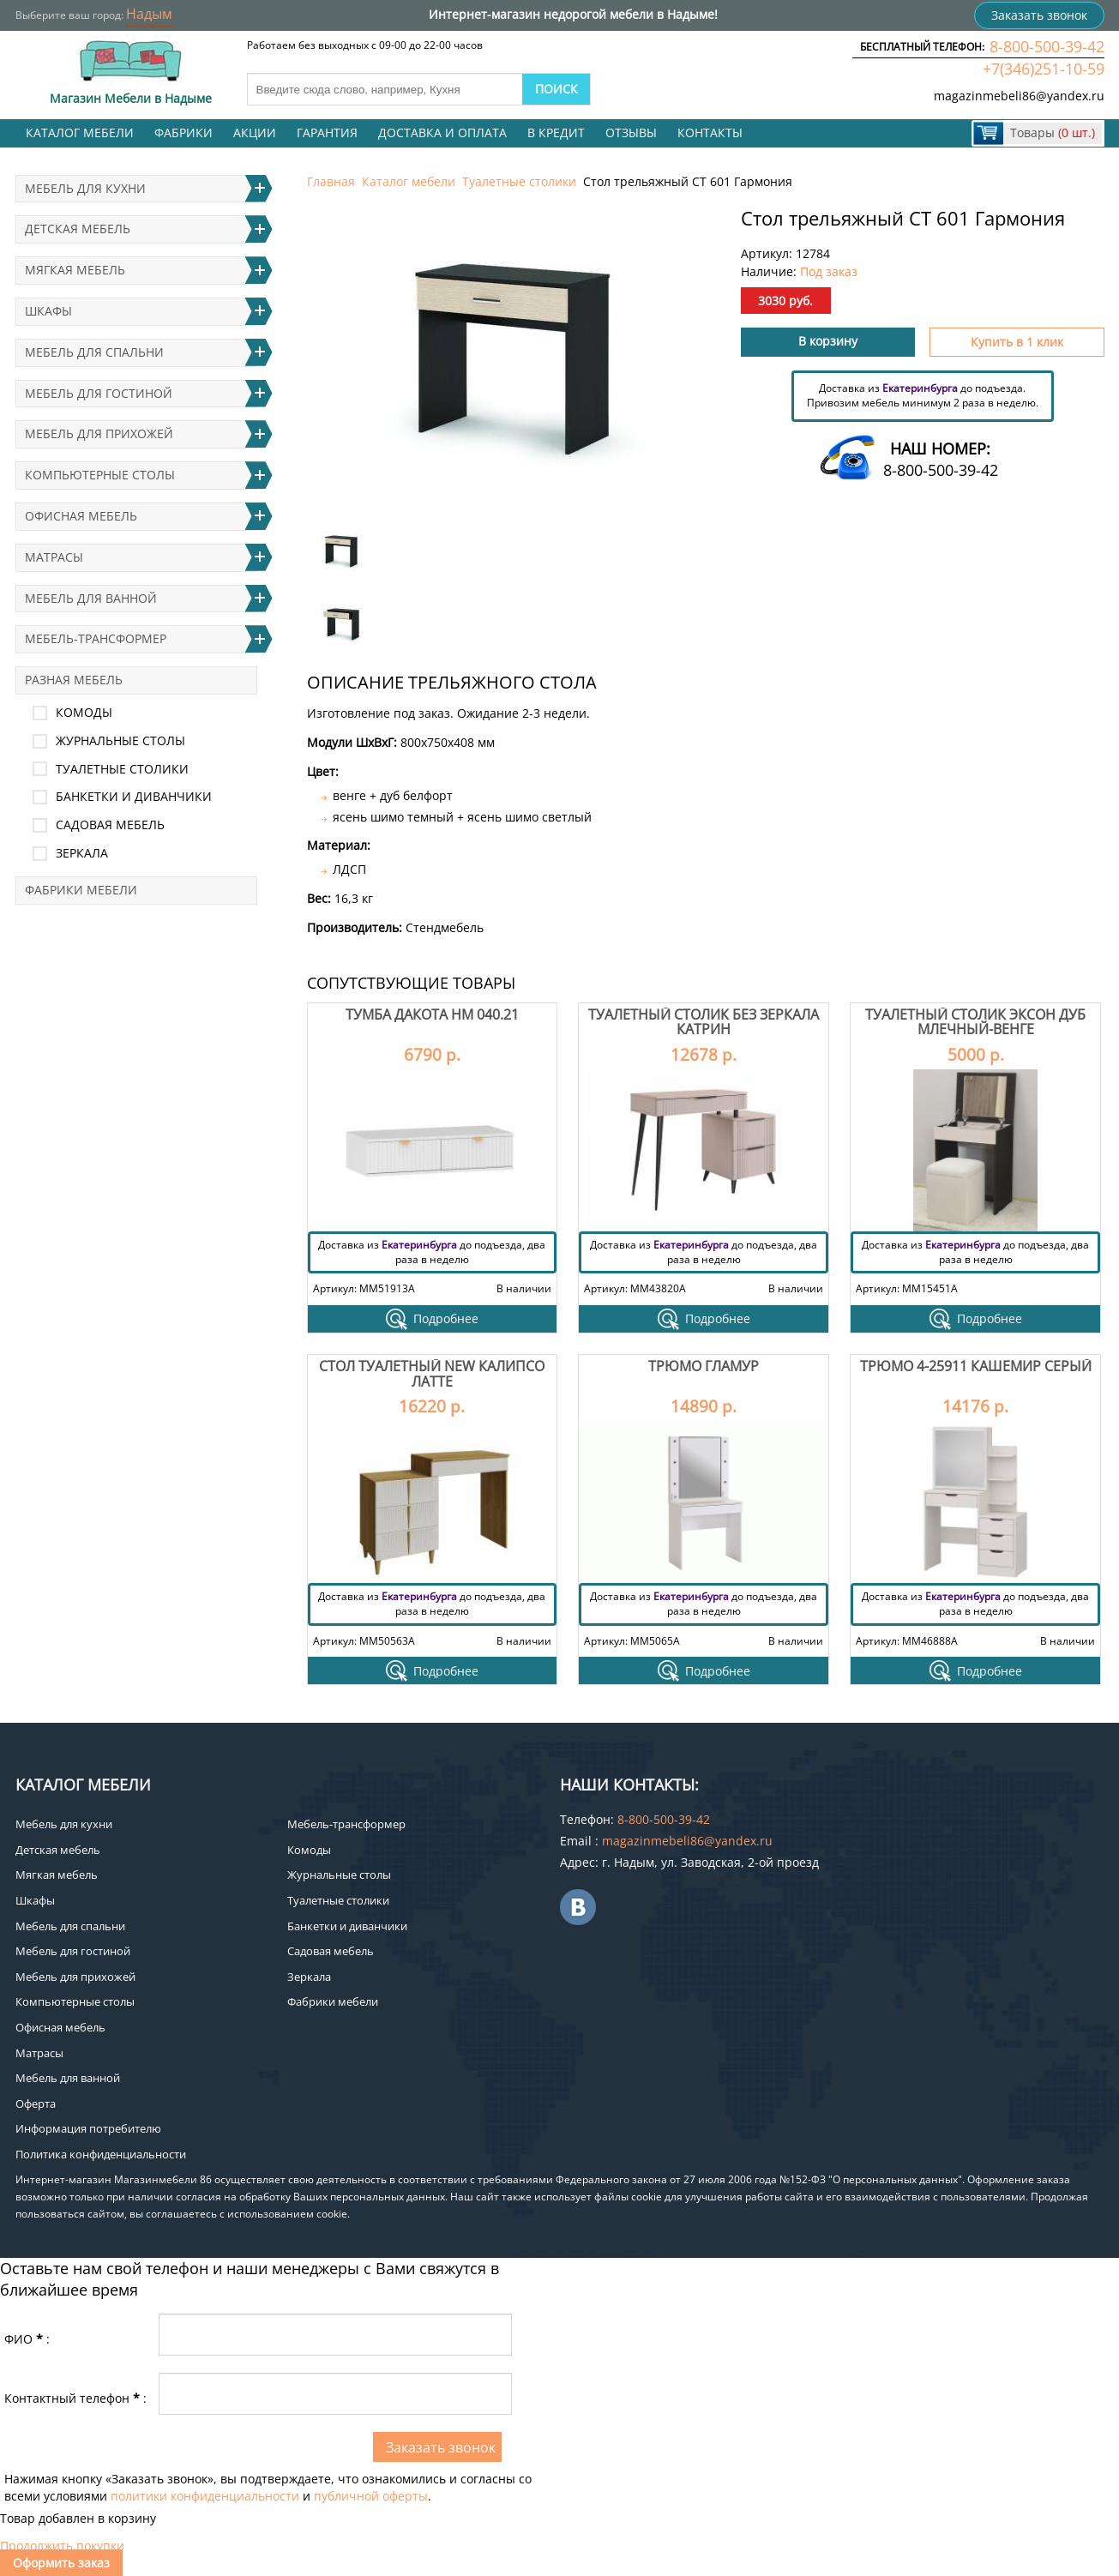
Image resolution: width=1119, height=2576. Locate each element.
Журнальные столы (120, 740)
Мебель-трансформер (95, 638)
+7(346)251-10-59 (1043, 68)
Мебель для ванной (91, 598)
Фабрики (183, 132)
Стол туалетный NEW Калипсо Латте (431, 1374)
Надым (149, 13)
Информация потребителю (88, 2128)
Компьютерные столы (100, 474)
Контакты (710, 132)
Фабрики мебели (81, 890)
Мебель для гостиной (98, 393)
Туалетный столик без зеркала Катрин (703, 1022)
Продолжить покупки (62, 2545)
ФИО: (27, 2339)
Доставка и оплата (442, 132)
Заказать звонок (1039, 15)
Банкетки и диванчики (134, 796)
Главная (331, 181)
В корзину (827, 341)
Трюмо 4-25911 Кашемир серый (976, 1366)
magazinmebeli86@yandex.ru (1019, 95)
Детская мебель (77, 228)
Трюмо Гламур (703, 1366)
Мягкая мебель (75, 270)
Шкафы (48, 311)
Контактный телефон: (75, 2398)
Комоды (84, 712)
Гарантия (327, 132)
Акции (254, 132)
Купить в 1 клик (1017, 342)
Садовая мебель (110, 824)
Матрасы (54, 557)
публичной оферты (371, 2496)
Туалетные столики (519, 181)
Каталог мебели (80, 132)
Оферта (35, 2103)
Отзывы (631, 132)
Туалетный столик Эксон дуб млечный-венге (975, 1022)
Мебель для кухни (85, 188)
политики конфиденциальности (205, 2496)
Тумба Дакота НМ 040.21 (432, 1014)
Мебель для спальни (94, 352)
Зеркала (82, 853)
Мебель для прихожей (99, 433)
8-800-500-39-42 (1047, 46)
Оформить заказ (61, 2563)
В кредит (556, 132)
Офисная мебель (81, 516)
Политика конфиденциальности (100, 2154)
